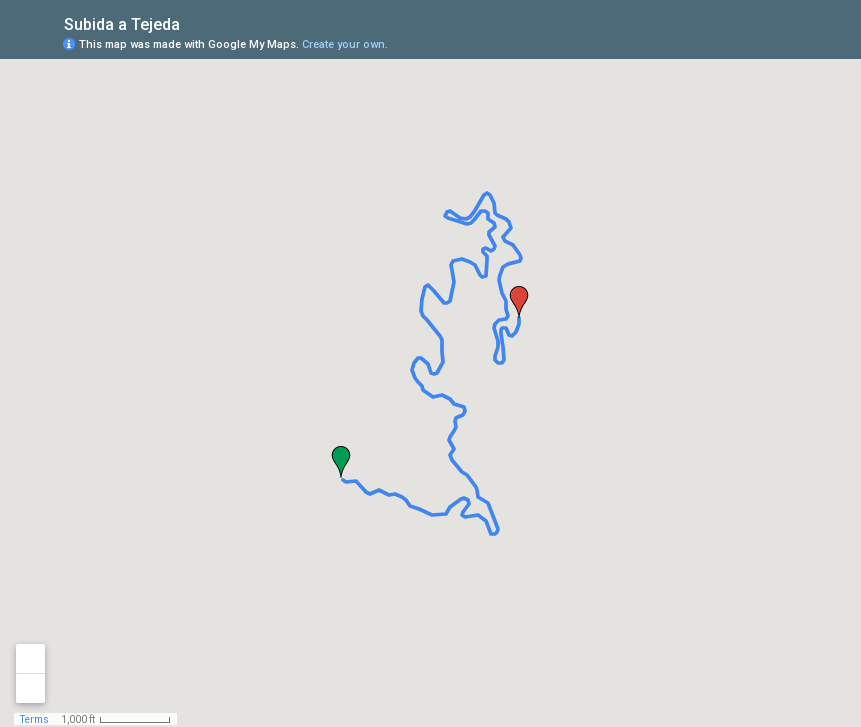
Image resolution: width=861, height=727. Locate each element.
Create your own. (345, 44)
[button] (341, 462)
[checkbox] (195, 22)
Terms (34, 719)
